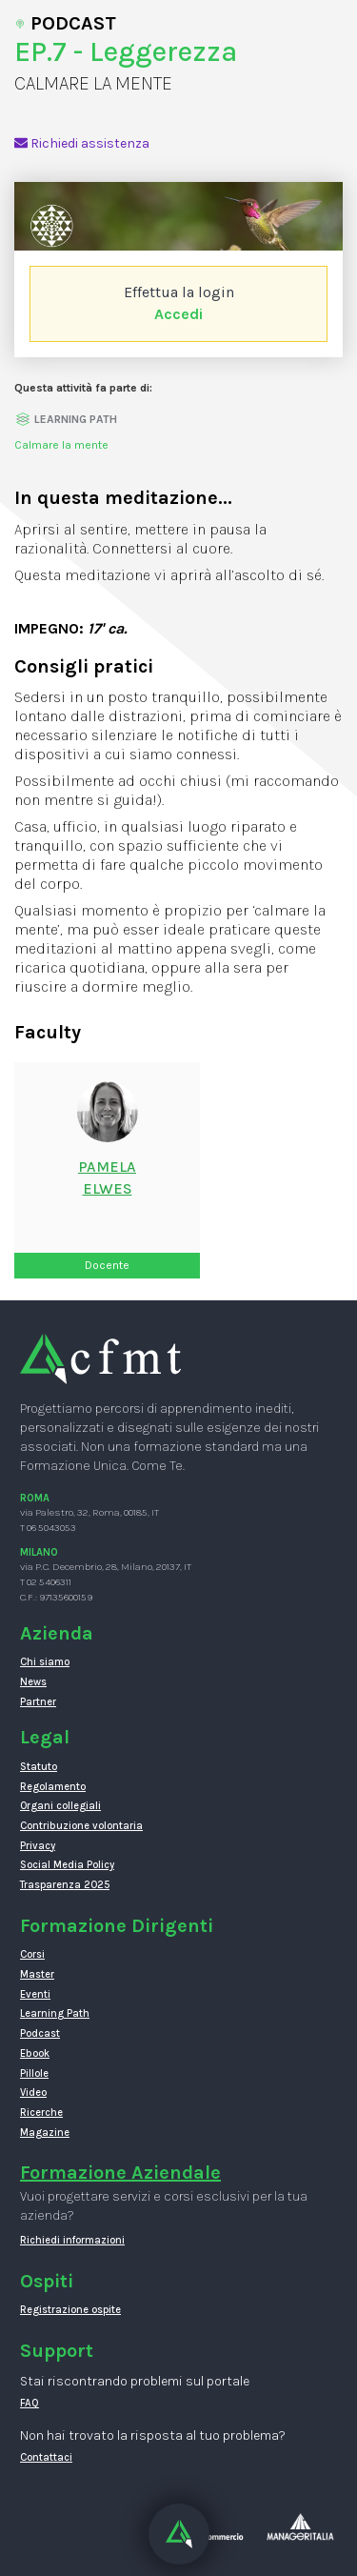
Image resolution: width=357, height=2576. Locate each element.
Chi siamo (44, 1662)
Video (33, 2092)
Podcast (40, 2033)
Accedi (178, 314)
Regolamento (53, 1787)
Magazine (44, 2132)
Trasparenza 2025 (64, 1885)
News (33, 1682)
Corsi (32, 1954)
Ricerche (41, 2112)
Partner (38, 1702)
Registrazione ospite (70, 2310)
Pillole (34, 2073)
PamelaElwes (107, 1177)
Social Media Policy (67, 1865)
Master (37, 1974)
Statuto (38, 1767)
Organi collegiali (60, 1806)
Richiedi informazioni (72, 2240)
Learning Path (54, 2013)
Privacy (37, 1846)
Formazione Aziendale (120, 2173)
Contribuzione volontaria (81, 1826)
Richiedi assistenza (81, 143)
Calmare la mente (61, 445)
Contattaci (46, 2457)
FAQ (29, 2403)
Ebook (35, 2053)
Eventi (35, 1994)
